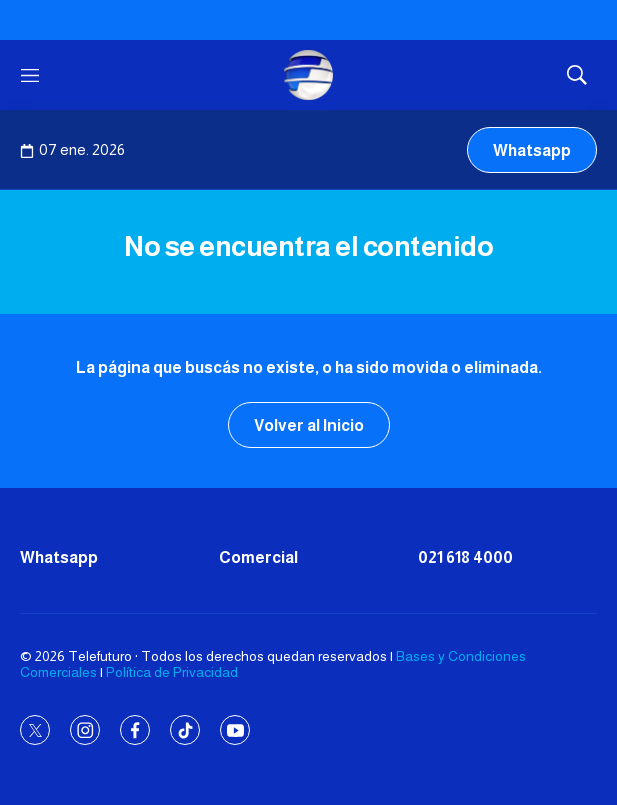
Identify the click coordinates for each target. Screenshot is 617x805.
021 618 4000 (465, 557)
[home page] (309, 75)
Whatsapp (532, 150)
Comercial (258, 557)
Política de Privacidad (172, 672)
